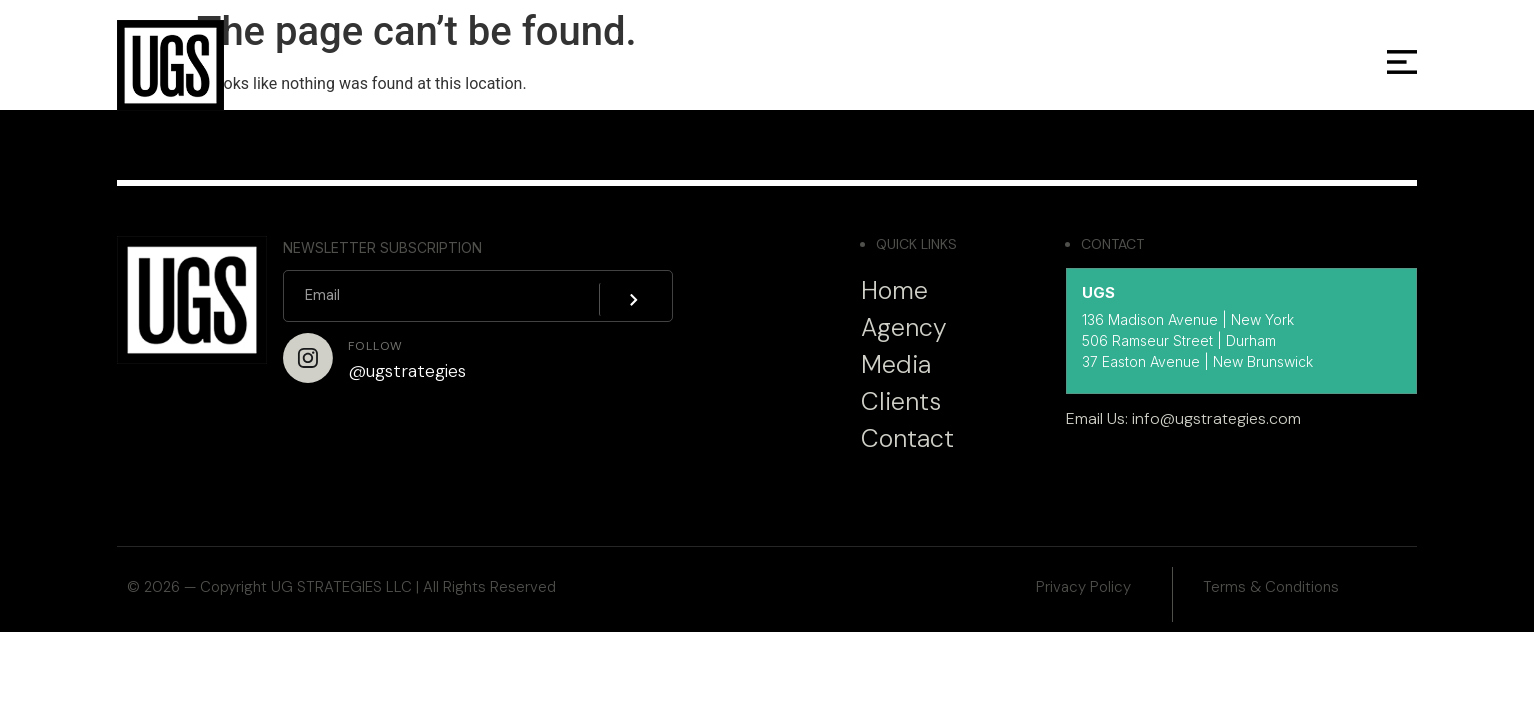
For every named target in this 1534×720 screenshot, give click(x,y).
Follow (375, 346)
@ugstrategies (407, 371)
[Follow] (308, 358)
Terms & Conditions (1271, 587)
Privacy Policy (1083, 587)
